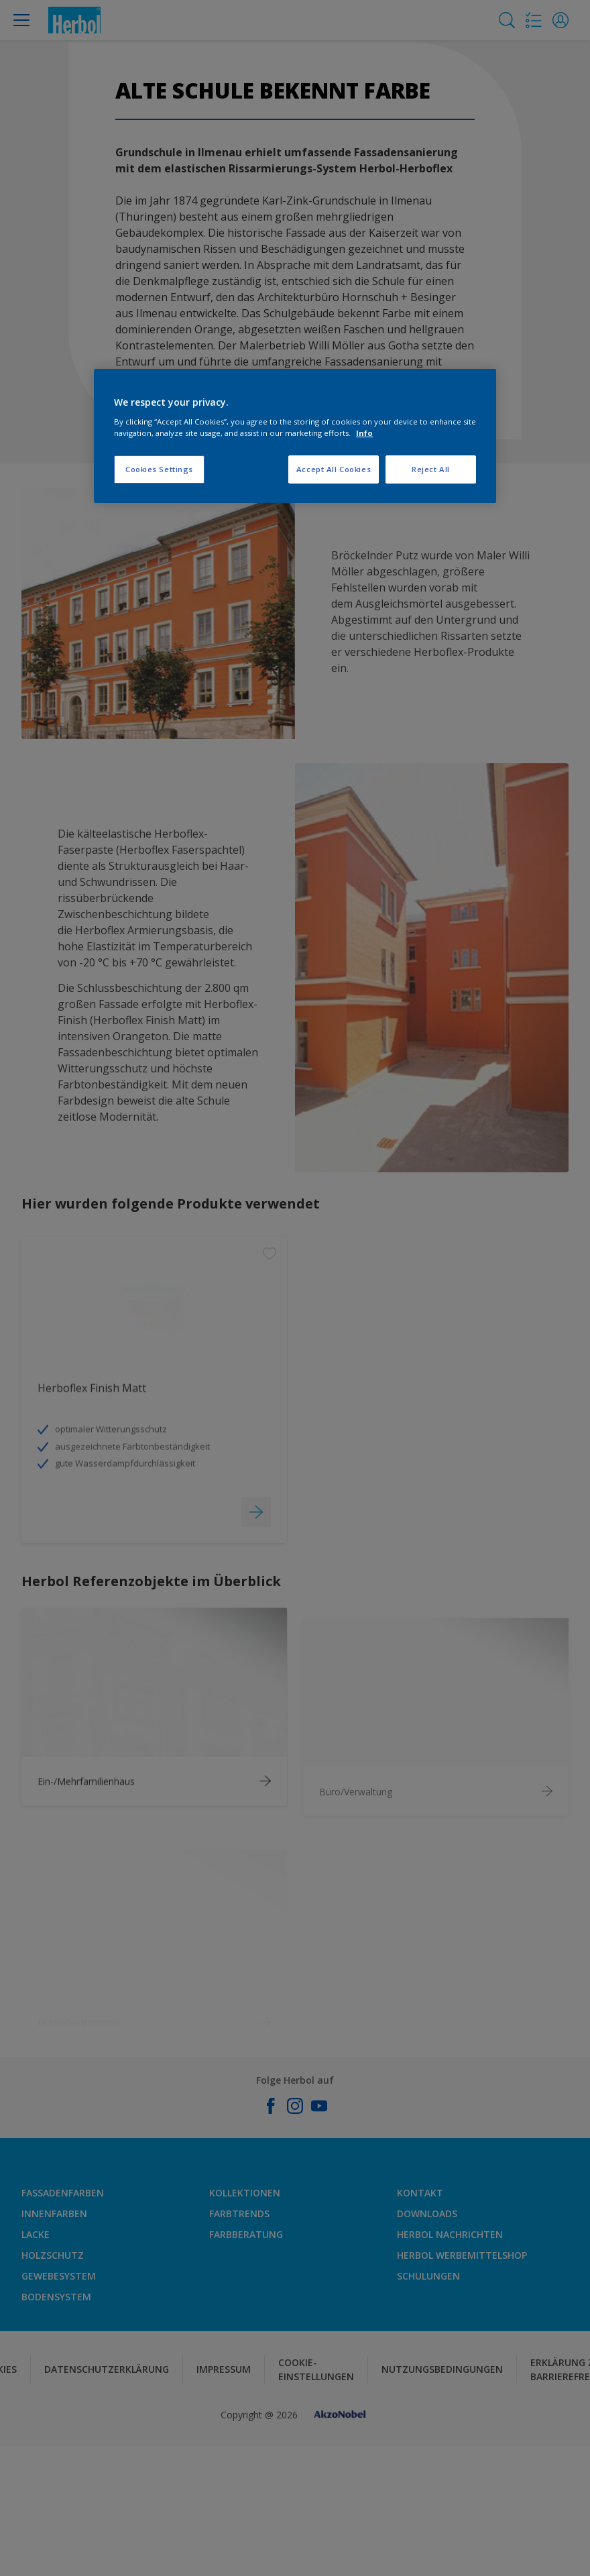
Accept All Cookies (333, 469)
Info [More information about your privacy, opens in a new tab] (364, 433)
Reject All (431, 469)
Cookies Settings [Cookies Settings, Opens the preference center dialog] (159, 469)
